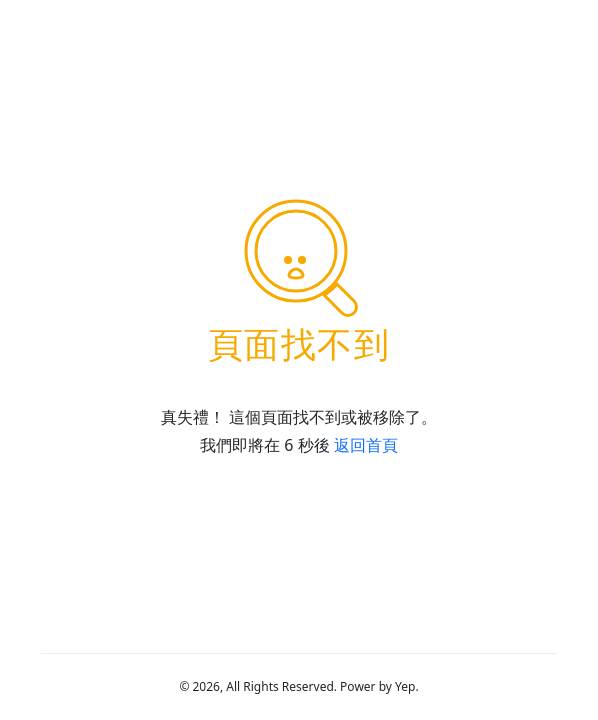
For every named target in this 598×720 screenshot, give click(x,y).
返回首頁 (366, 445)
